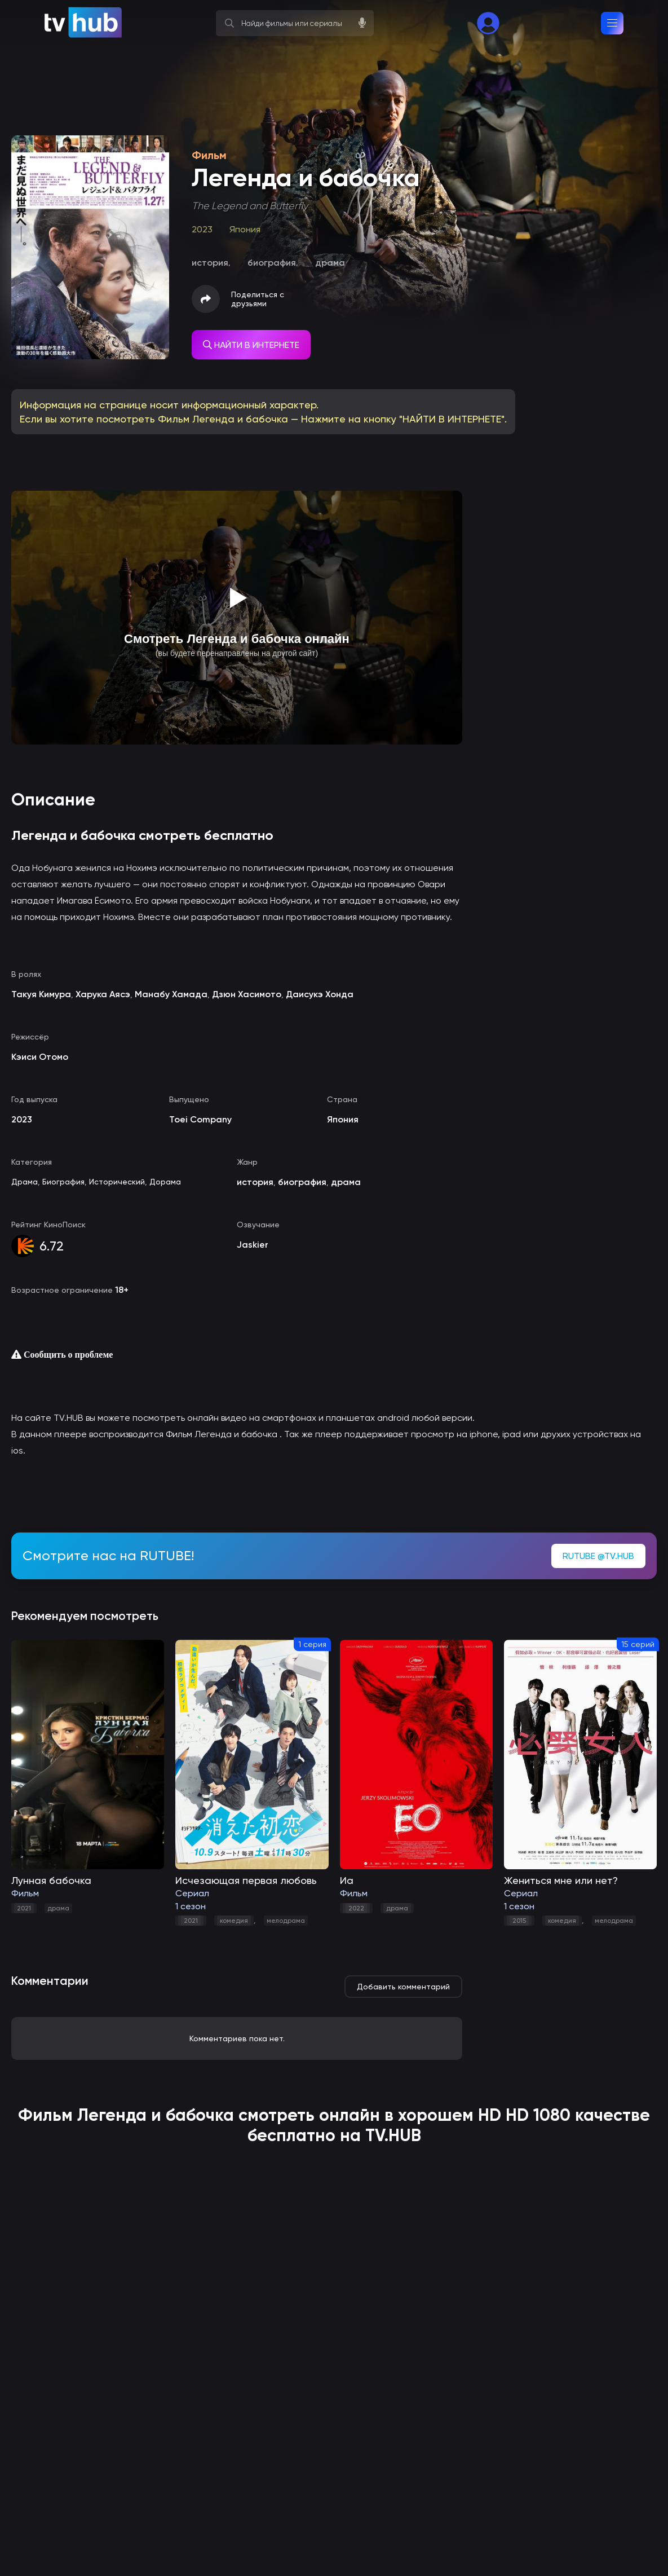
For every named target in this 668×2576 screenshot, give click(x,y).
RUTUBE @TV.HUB (598, 1556)
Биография (63, 1181)
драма (58, 1908)
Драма (24, 1181)
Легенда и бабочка (155, 2115)
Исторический (117, 1181)
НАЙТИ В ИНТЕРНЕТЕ (251, 345)
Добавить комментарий (403, 1986)
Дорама (165, 1181)
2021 (24, 1908)
